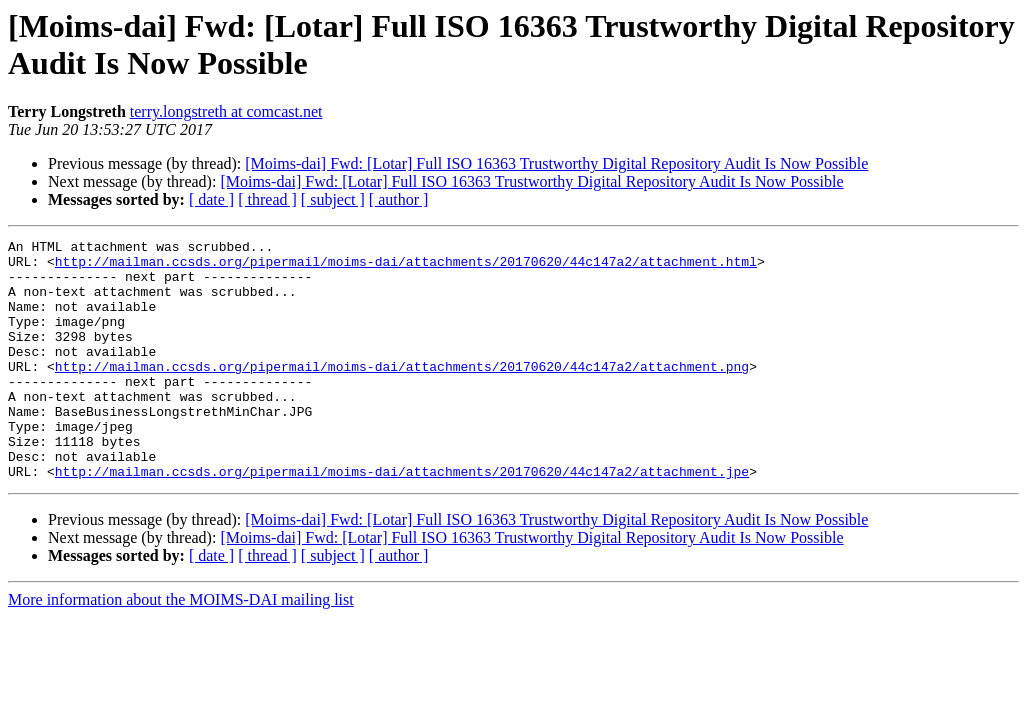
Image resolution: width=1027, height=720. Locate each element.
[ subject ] (333, 199)
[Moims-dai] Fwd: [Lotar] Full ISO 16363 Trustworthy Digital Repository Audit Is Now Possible (556, 163)
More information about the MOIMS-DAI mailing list (181, 647)
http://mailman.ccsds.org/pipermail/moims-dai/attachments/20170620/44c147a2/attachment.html (406, 267)
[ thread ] (267, 199)
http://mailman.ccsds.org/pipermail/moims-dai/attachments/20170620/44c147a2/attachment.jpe (402, 519)
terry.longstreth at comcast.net (226, 111)
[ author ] (399, 199)
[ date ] (211, 199)
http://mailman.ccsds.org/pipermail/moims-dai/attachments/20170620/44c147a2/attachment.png (402, 393)
